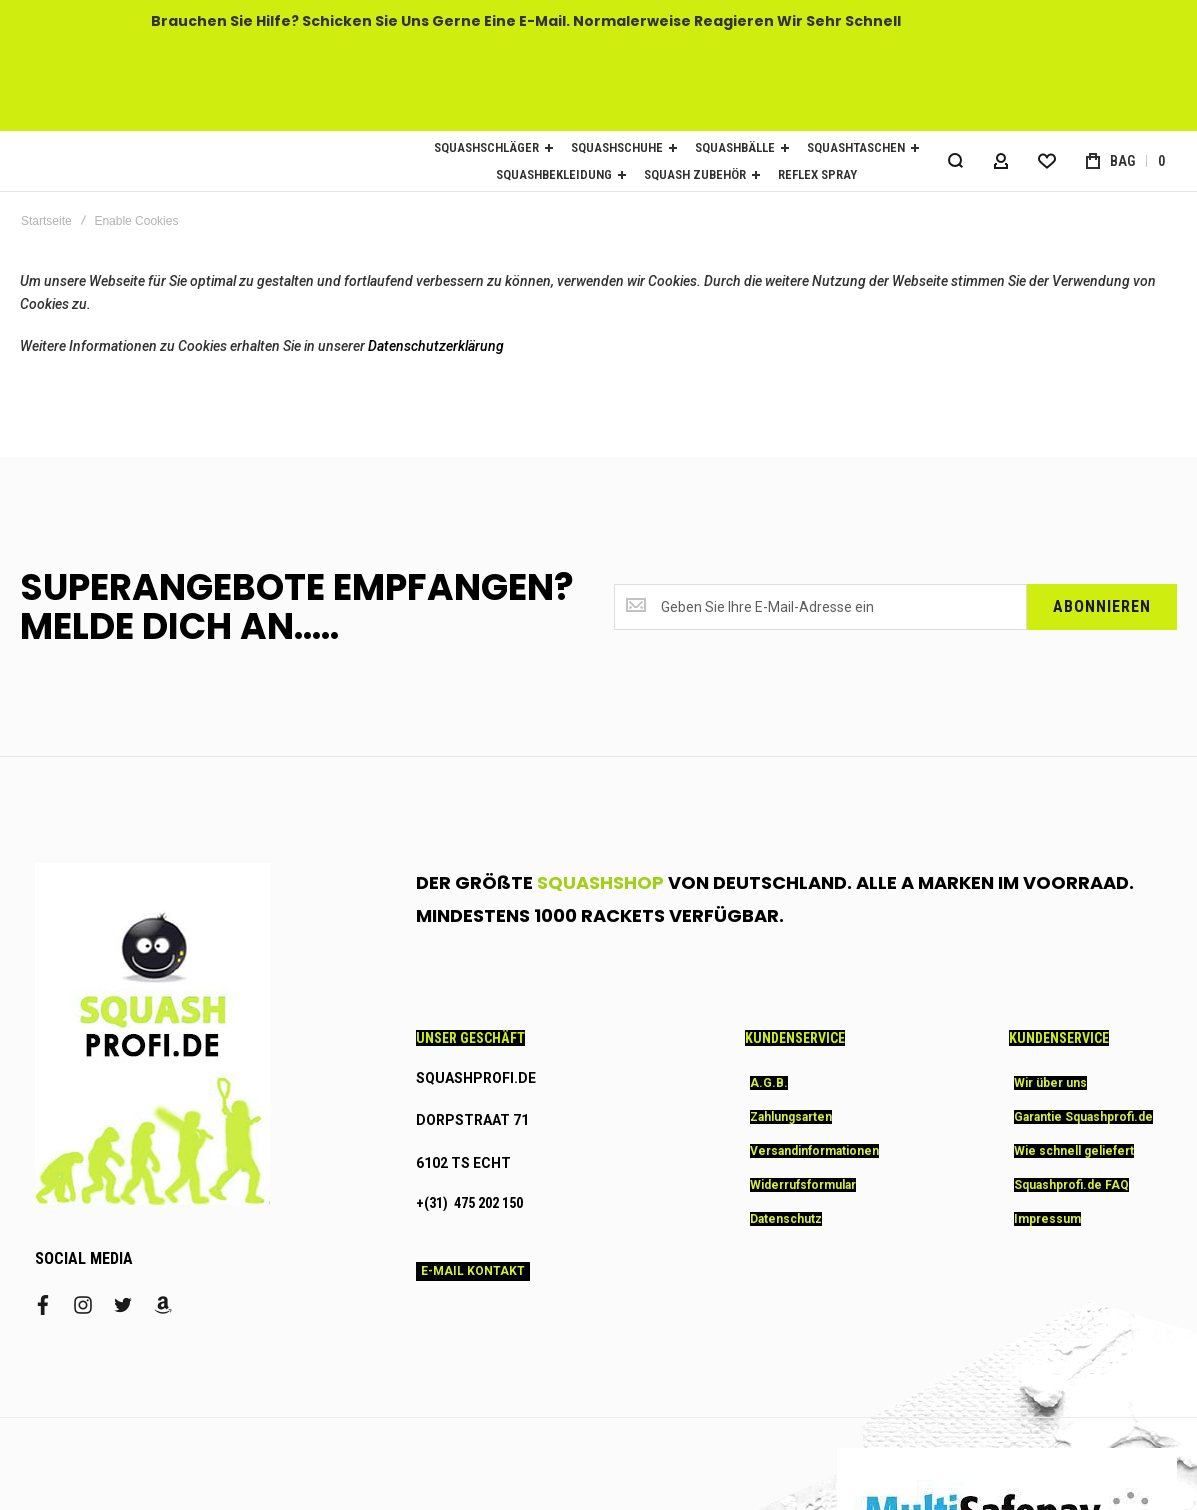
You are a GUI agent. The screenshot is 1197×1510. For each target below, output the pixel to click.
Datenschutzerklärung (436, 346)
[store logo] (200, 161)
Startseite (46, 221)
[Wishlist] (1047, 161)
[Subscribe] (1102, 607)
